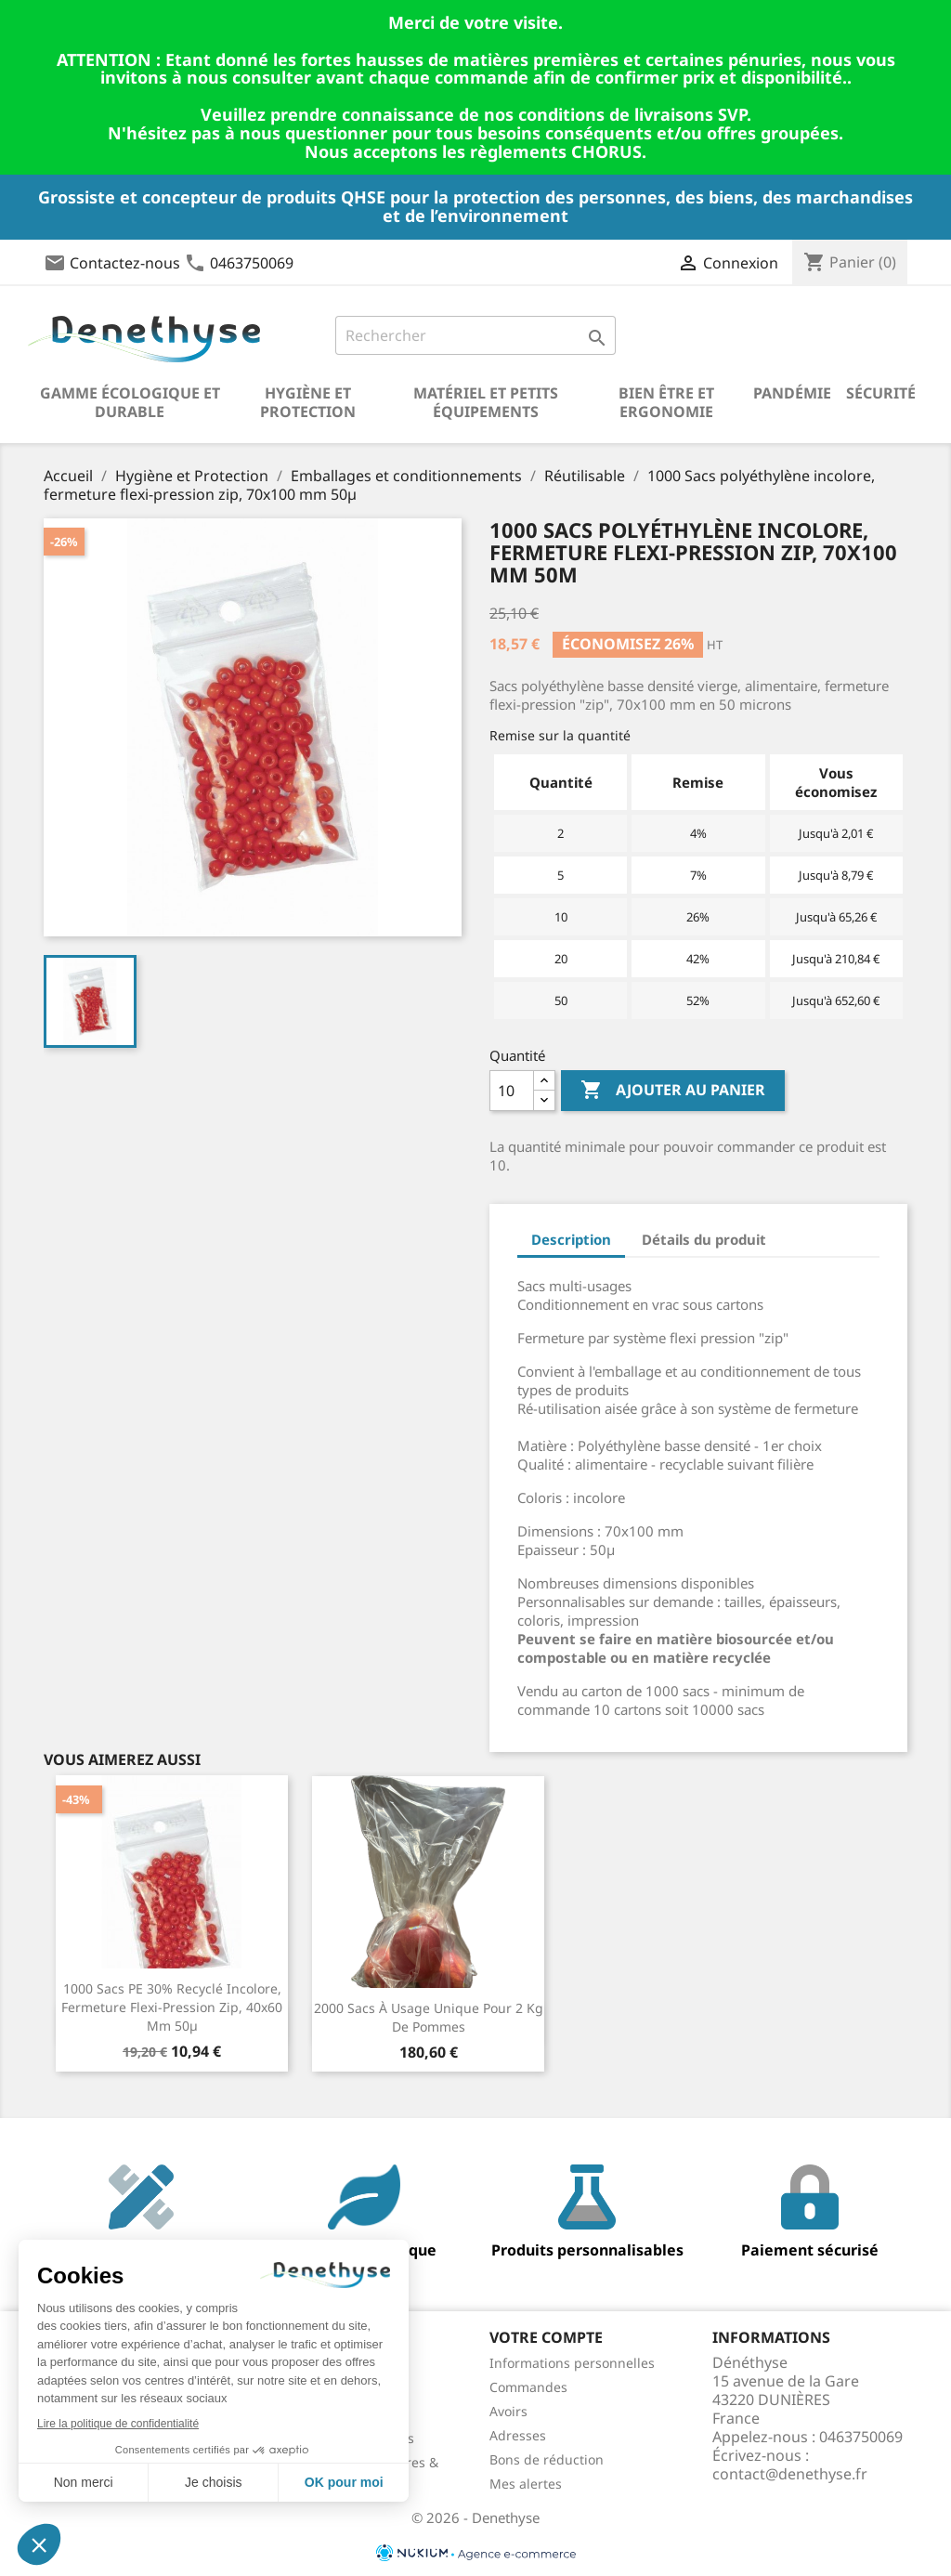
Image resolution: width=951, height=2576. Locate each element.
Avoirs (508, 2411)
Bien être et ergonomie (666, 402)
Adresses (517, 2435)
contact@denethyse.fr (789, 2474)
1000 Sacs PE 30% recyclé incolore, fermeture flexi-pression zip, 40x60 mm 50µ (171, 2007)
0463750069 (251, 263)
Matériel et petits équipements (485, 402)
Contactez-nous (125, 263)
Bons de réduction (546, 2459)
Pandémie (792, 393)
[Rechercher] (475, 335)
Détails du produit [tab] (704, 1239)
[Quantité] (511, 1090)
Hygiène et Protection (308, 402)
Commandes (528, 2387)
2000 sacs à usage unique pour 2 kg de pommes (428, 2017)
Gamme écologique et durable (130, 402)
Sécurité (881, 393)
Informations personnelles (572, 2363)
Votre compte (546, 2337)
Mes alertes (525, 2483)
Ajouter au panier (672, 1091)
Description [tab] (571, 1239)
